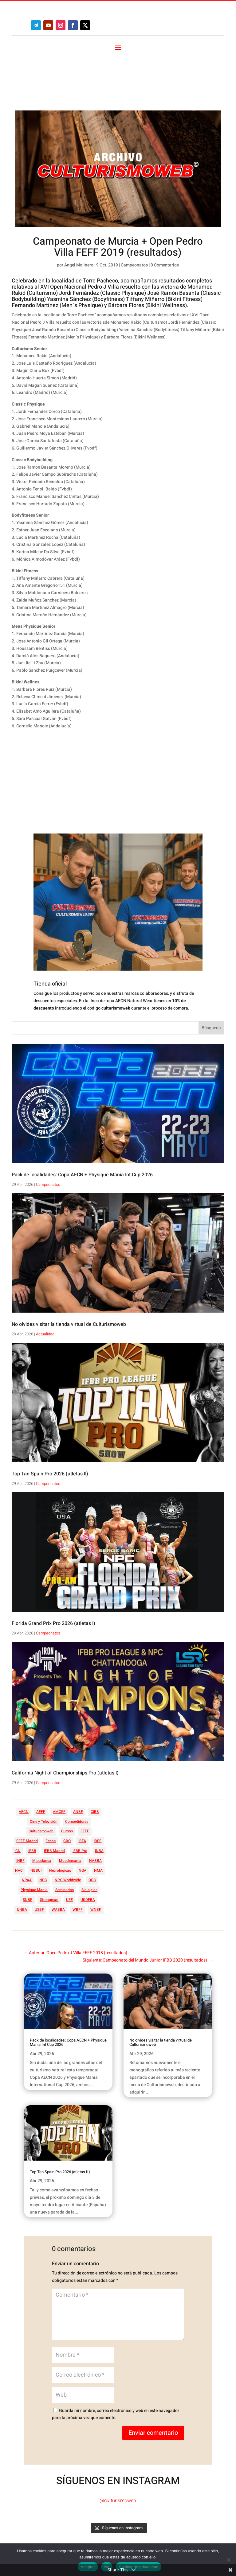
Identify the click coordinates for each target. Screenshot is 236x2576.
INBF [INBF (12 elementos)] (20, 1808)
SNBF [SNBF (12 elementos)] (27, 1847)
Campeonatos (134, 213)
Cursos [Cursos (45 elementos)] (67, 1779)
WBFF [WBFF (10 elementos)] (78, 1857)
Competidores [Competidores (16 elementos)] (76, 1769)
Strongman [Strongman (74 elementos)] (49, 1847)
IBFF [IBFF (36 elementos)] (97, 1788)
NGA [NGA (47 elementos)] (82, 1818)
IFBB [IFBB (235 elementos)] (32, 1798)
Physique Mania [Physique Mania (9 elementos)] (34, 1837)
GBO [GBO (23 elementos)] (67, 1788)
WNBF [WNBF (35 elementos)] (95, 1857)
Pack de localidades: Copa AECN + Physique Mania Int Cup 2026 (82, 1122)
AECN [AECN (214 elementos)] (24, 1759)
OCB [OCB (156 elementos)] (92, 1827)
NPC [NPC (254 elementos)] (43, 1827)
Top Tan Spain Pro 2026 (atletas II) (50, 1421)
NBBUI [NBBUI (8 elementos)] (35, 1818)
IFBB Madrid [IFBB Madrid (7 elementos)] (54, 1798)
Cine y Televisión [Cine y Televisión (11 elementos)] (43, 1769)
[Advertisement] (106, 730)
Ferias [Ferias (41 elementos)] (50, 1788)
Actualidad (45, 1282)
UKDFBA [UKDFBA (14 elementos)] (88, 1847)
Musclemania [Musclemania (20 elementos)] (70, 1808)
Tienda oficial (50, 931)
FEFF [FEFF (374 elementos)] (85, 1779)
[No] (228, 2560)
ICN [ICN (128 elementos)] (17, 1798)
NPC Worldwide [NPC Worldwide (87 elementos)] (68, 1827)
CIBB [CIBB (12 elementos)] (95, 1759)
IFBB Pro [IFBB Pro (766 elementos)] (80, 1798)
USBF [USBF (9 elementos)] (39, 1857)
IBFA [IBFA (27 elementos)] (82, 1788)
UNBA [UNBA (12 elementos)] (22, 1857)
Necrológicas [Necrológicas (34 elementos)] (60, 1818)
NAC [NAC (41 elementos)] (19, 1818)
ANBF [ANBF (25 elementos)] (78, 1759)
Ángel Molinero (78, 213)
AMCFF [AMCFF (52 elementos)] (59, 1759)
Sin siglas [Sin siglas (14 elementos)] (89, 1837)
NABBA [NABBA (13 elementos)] (95, 1808)
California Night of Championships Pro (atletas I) (65, 1720)
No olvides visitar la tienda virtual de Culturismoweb (69, 1272)
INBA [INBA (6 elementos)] (99, 1798)
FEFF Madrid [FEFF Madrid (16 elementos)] (27, 1788)
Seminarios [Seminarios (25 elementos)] (64, 1837)
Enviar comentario (153, 2380)
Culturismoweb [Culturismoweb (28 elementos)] (41, 1779)
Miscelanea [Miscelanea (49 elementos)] (41, 1808)
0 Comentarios (165, 213)
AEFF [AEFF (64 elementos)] (40, 1759)
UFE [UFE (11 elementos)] (69, 1847)
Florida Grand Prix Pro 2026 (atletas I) (53, 1571)
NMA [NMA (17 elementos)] (98, 1818)
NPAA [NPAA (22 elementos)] (27, 1827)
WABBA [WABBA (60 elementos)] (58, 1857)
